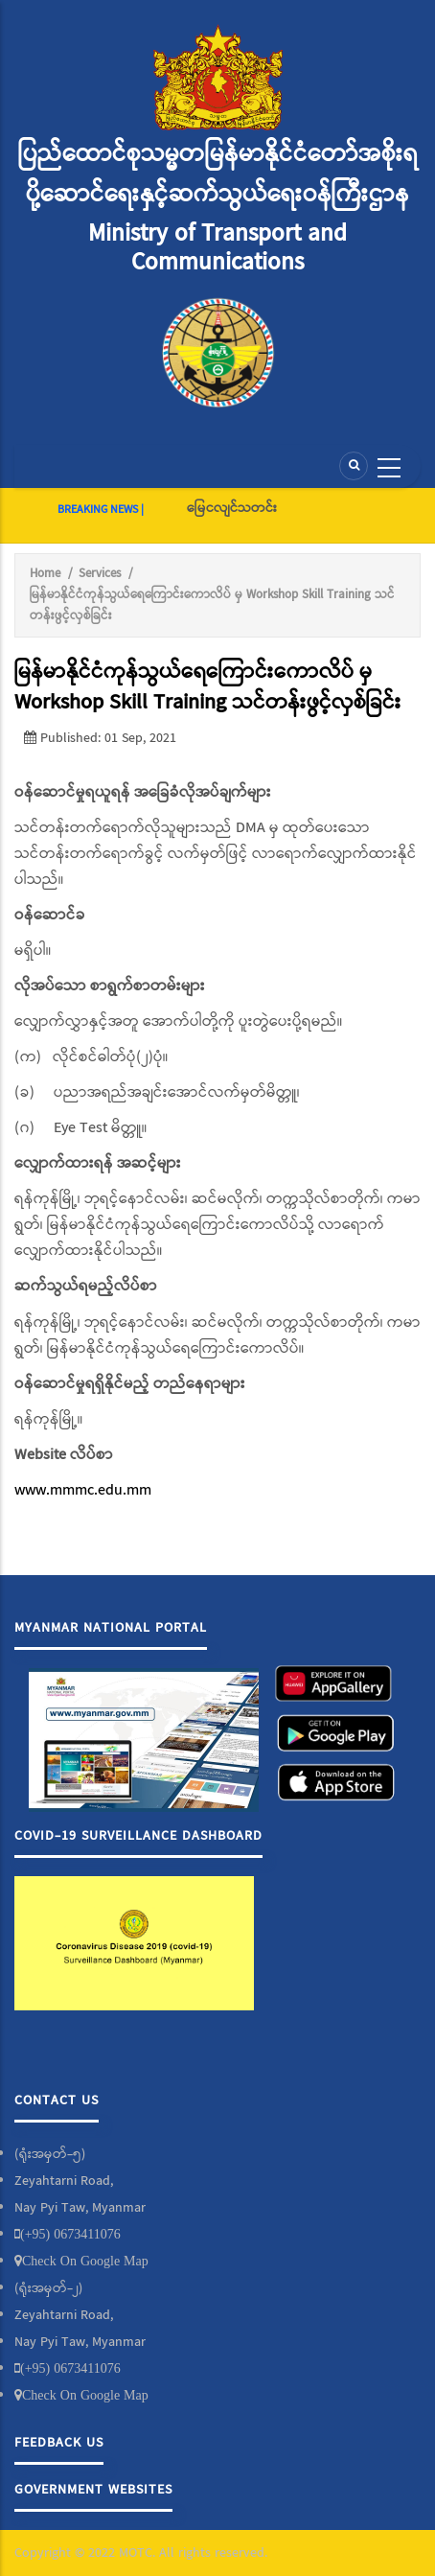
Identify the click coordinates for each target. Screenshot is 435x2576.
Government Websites (93, 2489)
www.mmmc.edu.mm (82, 1490)
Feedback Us (58, 2442)
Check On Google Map (85, 2260)
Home (45, 574)
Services (100, 574)
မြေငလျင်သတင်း (232, 508)
